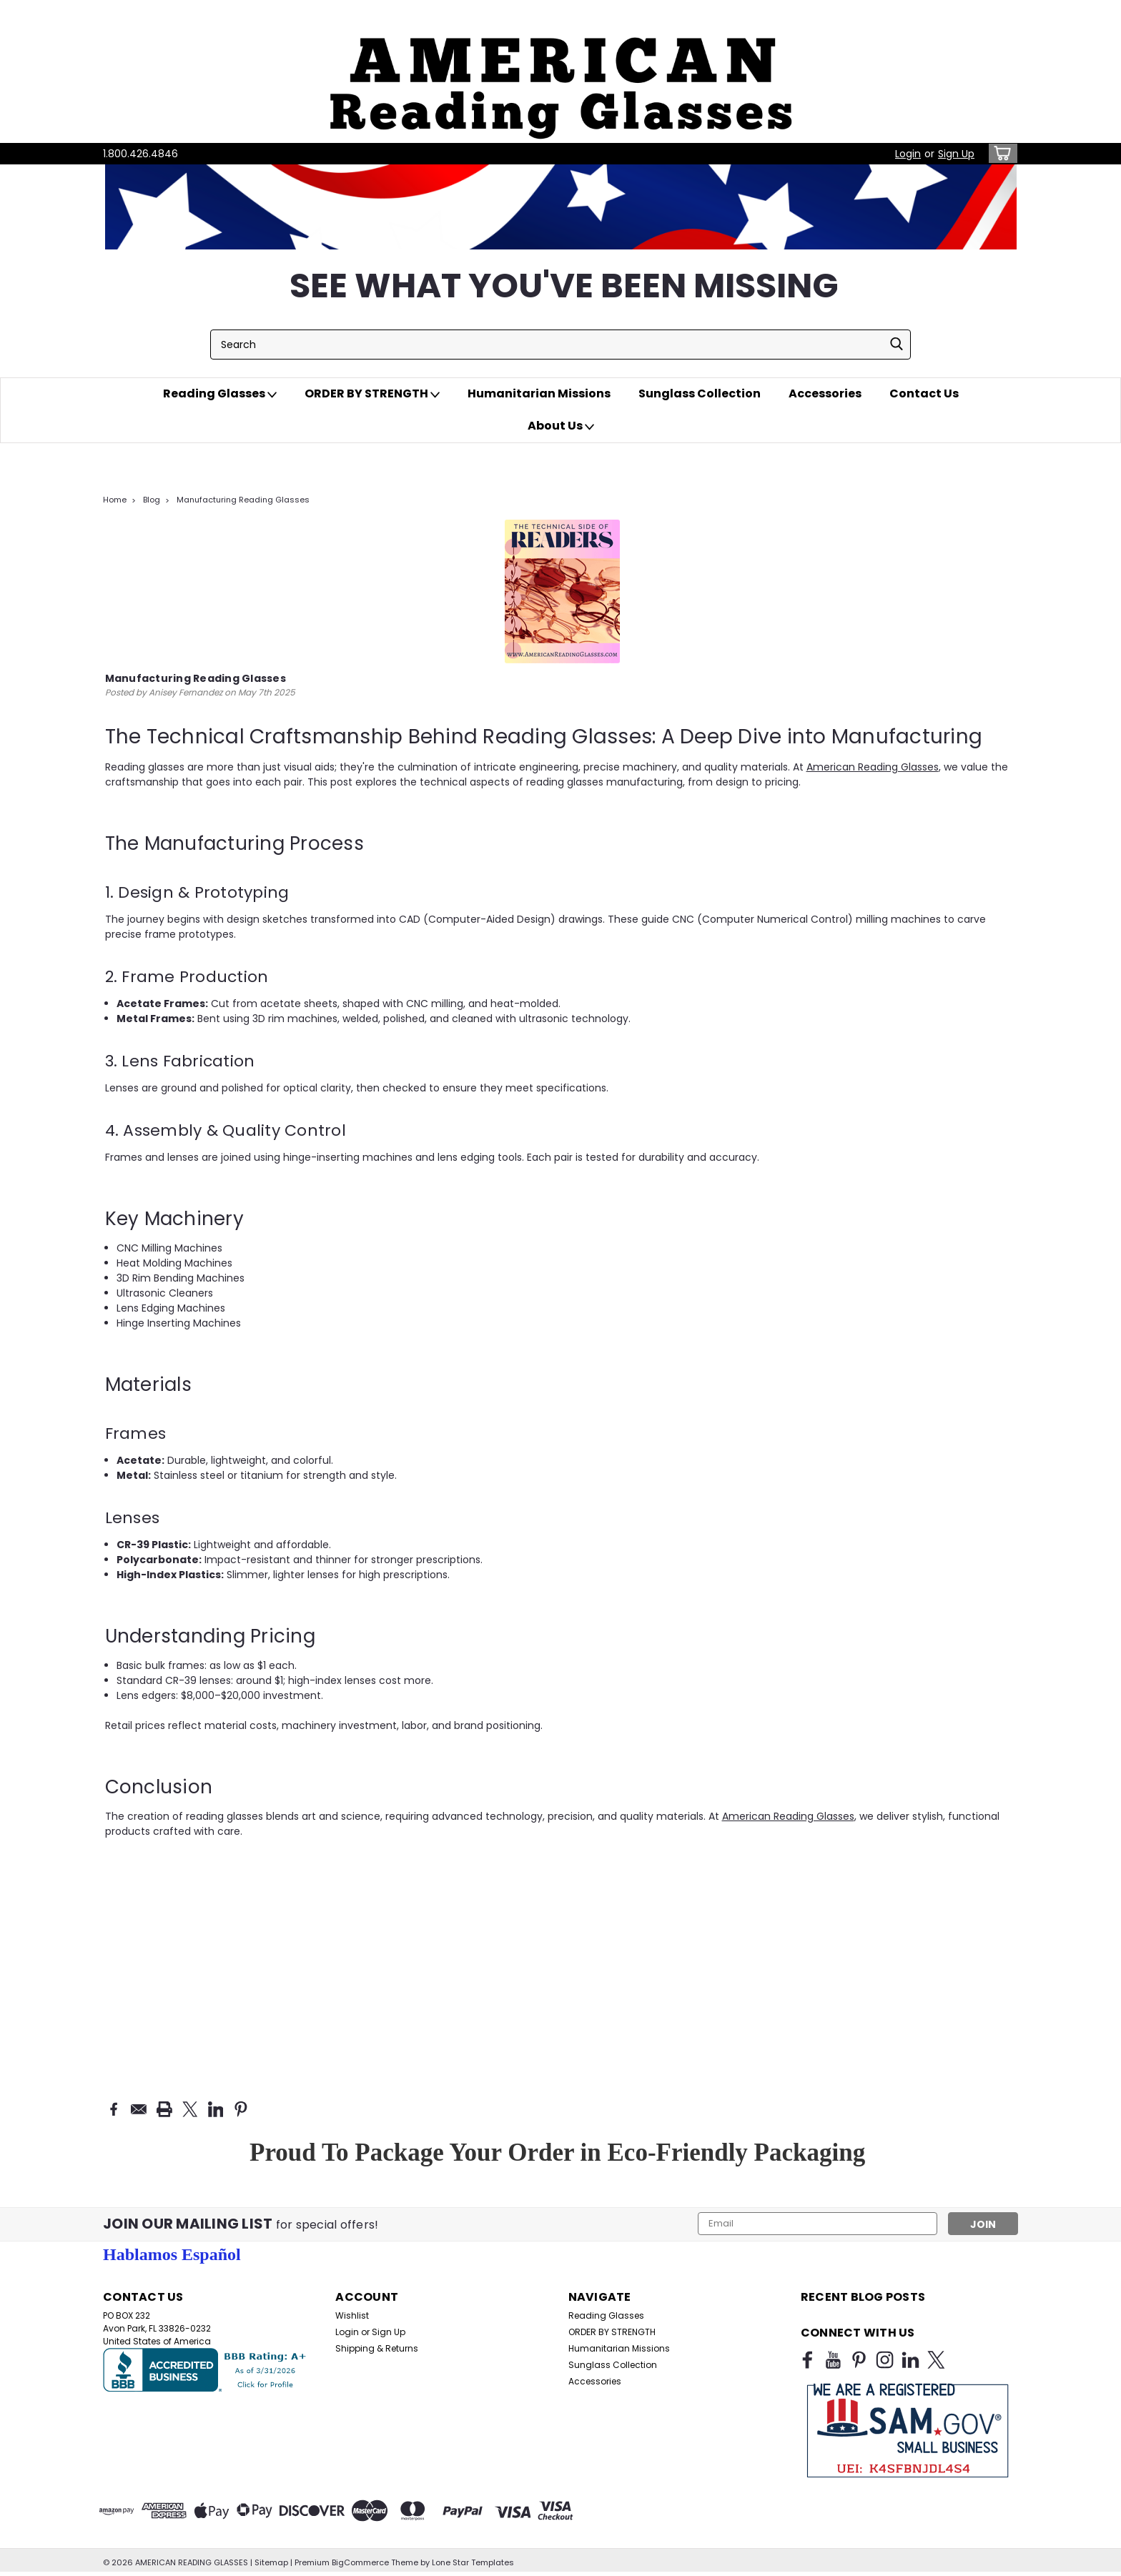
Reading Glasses (220, 393)
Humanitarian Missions (539, 393)
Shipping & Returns (376, 2348)
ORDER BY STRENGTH (372, 393)
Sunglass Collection (699, 393)
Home (115, 499)
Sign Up (956, 154)
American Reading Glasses (872, 767)
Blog (151, 499)
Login (908, 154)
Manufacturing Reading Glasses (243, 499)
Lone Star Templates (473, 2561)
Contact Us (924, 393)
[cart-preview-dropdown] (1000, 153)
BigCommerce (360, 2561)
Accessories (825, 393)
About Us (561, 426)
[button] (560, 71)
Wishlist (352, 2315)
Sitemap (271, 2561)
